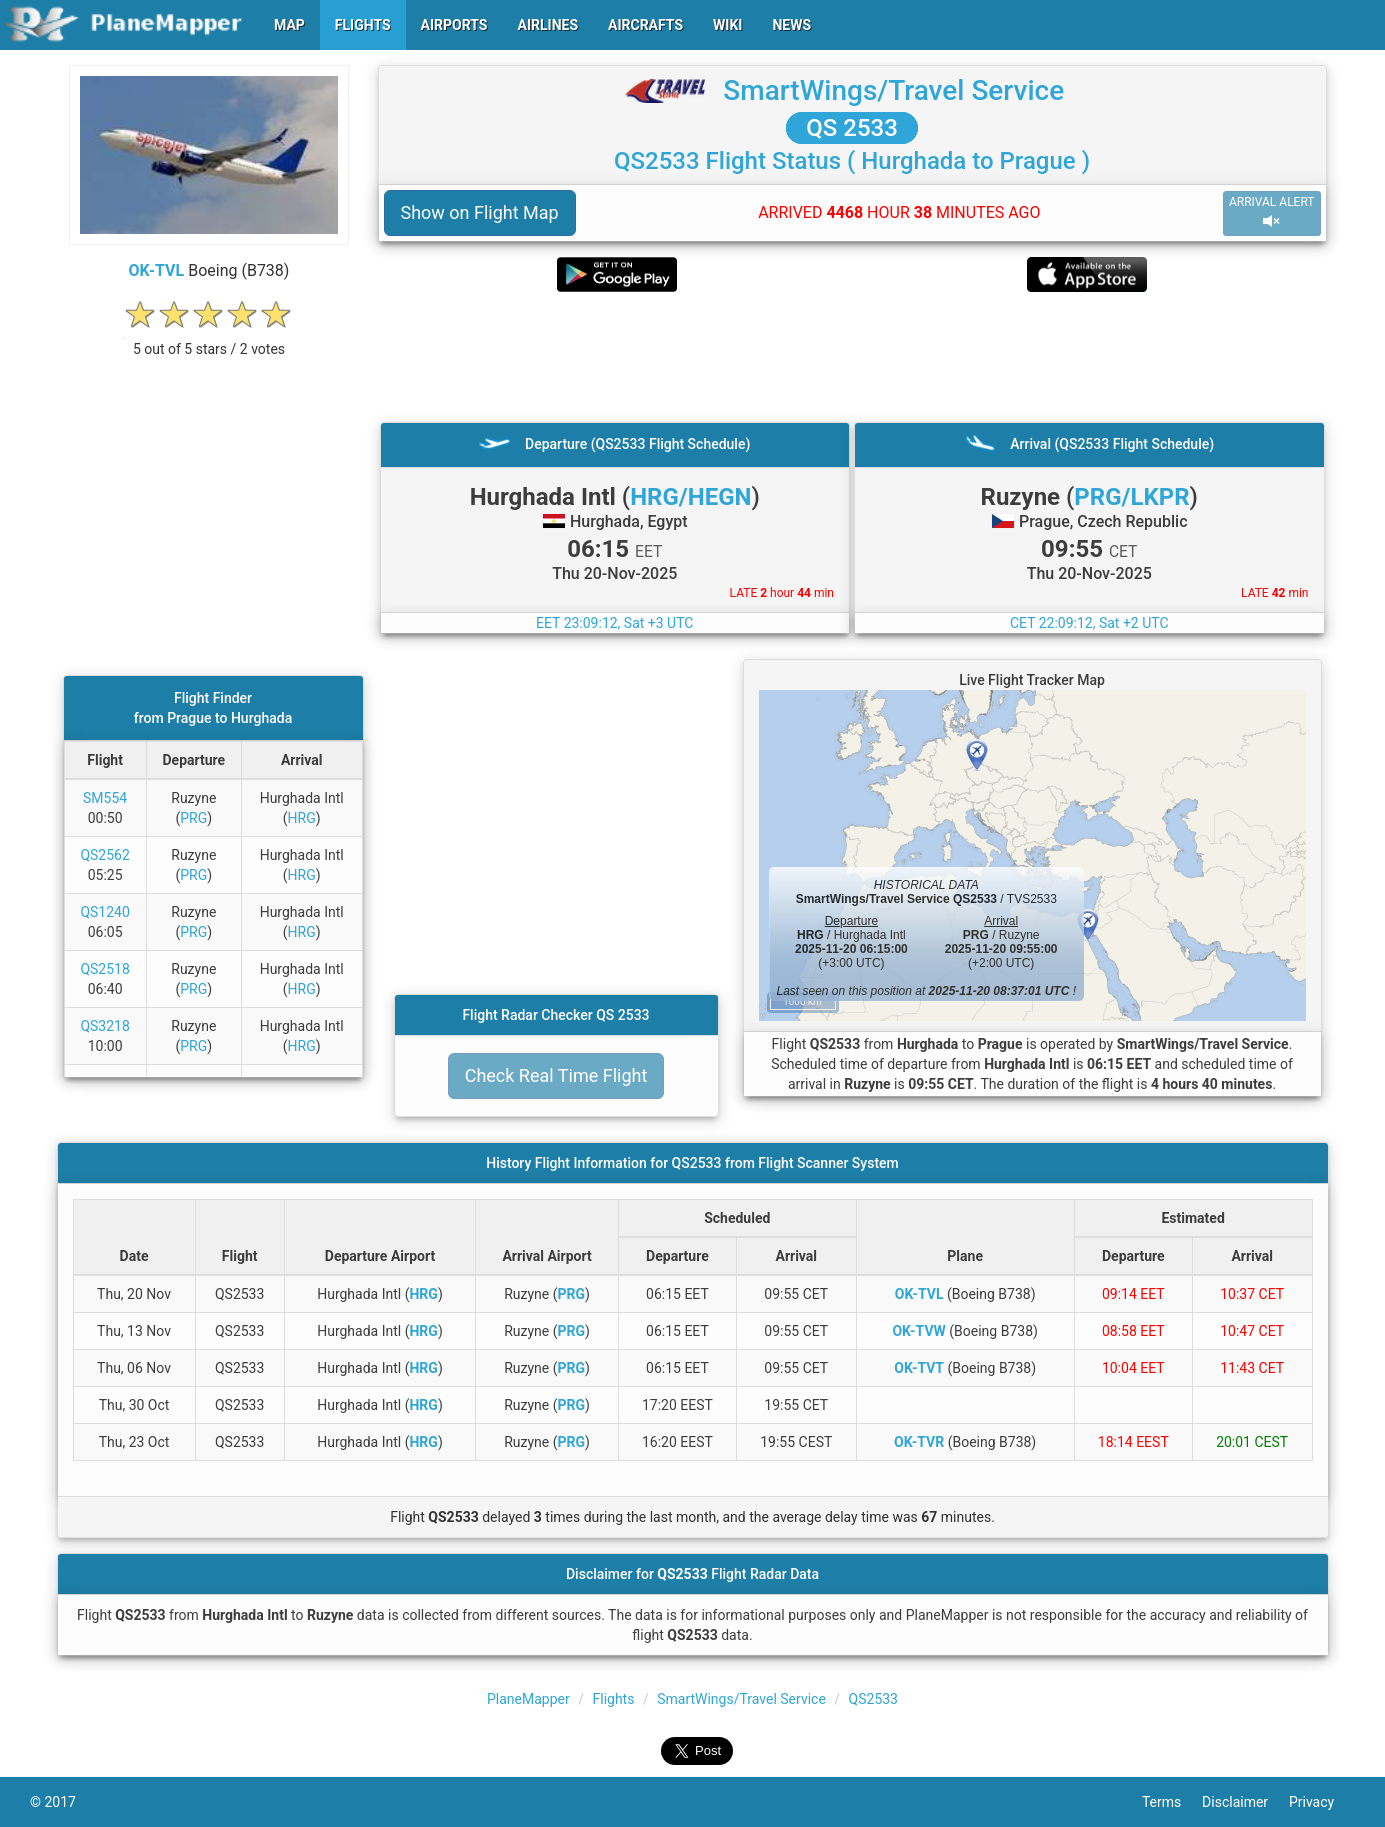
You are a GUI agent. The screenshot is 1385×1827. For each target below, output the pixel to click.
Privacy (1322, 1802)
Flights (614, 1699)
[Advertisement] (852, 357)
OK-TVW (918, 1331)
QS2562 (104, 855)
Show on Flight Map (480, 212)
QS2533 (873, 1699)
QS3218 (104, 1026)
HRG (302, 818)
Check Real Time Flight (556, 1075)
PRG (193, 818)
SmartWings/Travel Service (893, 90)
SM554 (105, 798)
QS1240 (104, 912)
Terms (1172, 1802)
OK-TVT (919, 1368)
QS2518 (104, 969)
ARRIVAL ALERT (1272, 212)
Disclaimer (1245, 1802)
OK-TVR (919, 1442)
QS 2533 (852, 128)
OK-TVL (157, 270)
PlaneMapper (528, 1699)
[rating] (209, 338)
